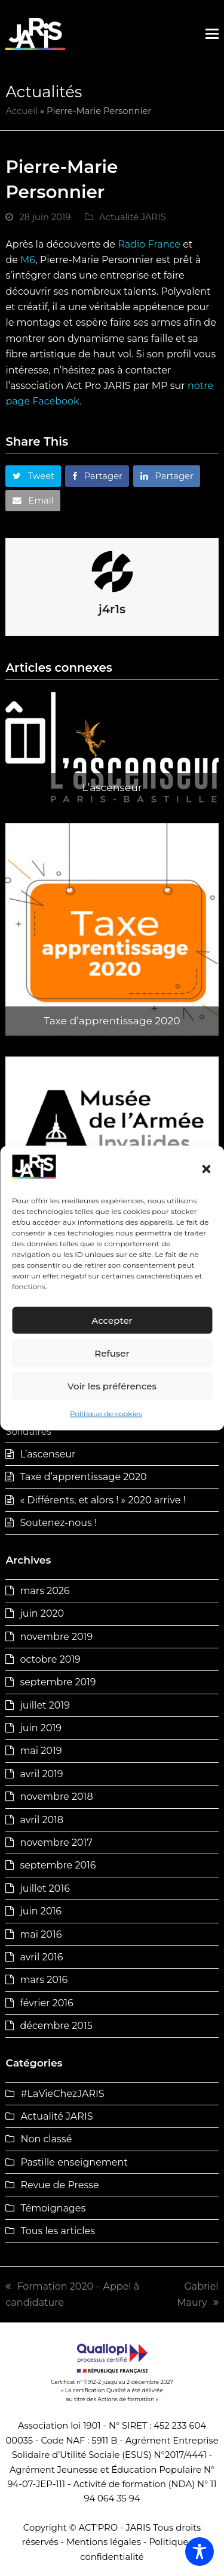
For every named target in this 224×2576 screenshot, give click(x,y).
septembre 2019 (58, 1682)
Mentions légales (103, 2542)
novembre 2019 (56, 1636)
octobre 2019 (50, 1659)
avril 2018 (41, 1820)
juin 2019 (41, 1728)
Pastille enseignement (73, 2162)
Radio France (149, 244)
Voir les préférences (112, 1386)
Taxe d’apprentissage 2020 (83, 1476)
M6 (27, 259)
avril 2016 (41, 1957)
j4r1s (112, 609)
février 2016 (46, 2003)
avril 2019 (41, 1774)
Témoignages (52, 2208)
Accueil (21, 111)
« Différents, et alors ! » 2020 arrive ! (102, 1500)
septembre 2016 (58, 1865)
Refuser (111, 1353)
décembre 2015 (56, 2025)
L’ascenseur (47, 1454)
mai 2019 (41, 1750)
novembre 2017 (56, 1842)
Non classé (46, 2139)
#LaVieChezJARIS (62, 2093)
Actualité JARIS (132, 217)
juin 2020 (42, 1613)
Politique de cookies (106, 1413)
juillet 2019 (45, 1705)
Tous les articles (57, 2231)
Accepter (111, 1320)
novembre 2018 (56, 1796)
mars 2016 (43, 1979)
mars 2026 (44, 1590)
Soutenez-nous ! (58, 1522)
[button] (206, 1169)
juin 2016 (41, 1911)
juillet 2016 (45, 1888)
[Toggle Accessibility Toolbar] (199, 2551)
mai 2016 (41, 1934)
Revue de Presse (59, 2185)
